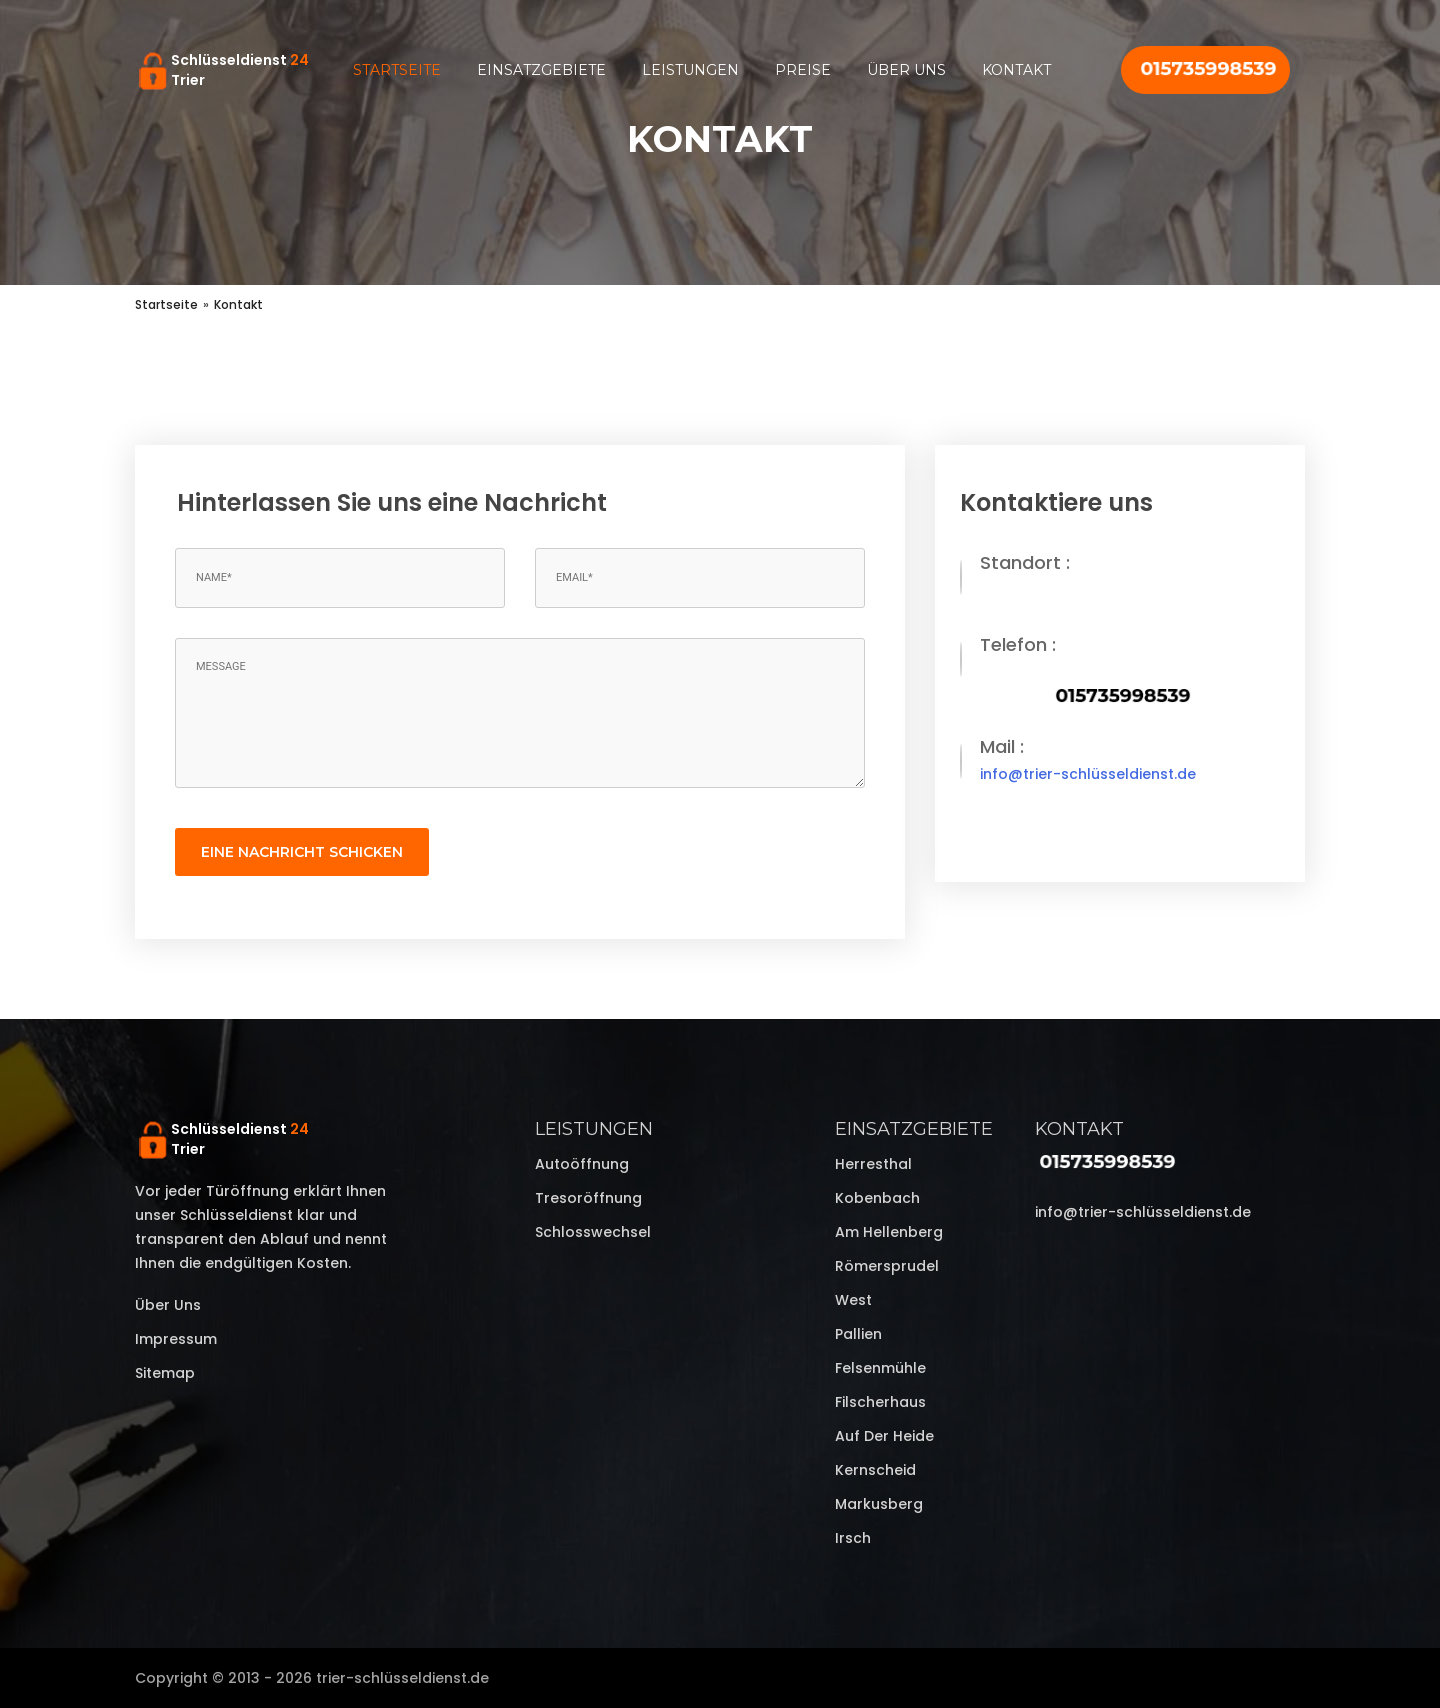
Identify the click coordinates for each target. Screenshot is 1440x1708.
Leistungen (690, 70)
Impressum (176, 1339)
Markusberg (879, 1504)
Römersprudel (887, 1266)
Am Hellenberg (889, 1232)
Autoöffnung (582, 1164)
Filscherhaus (880, 1402)
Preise (803, 70)
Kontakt (1016, 70)
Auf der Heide (884, 1436)
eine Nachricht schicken (302, 852)
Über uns (906, 70)
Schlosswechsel (593, 1232)
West (853, 1300)
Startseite (397, 70)
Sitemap (165, 1373)
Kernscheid (875, 1470)
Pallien (858, 1334)
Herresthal (873, 1164)
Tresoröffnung (588, 1198)
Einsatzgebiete (541, 70)
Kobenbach (877, 1198)
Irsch (853, 1538)
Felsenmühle (880, 1368)
